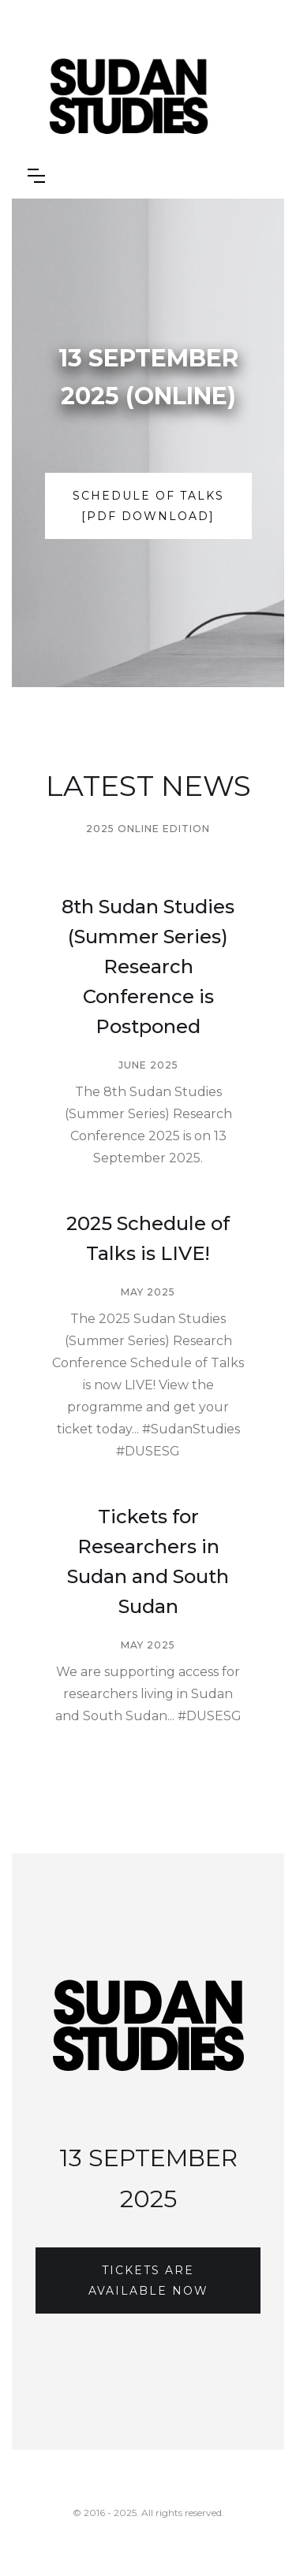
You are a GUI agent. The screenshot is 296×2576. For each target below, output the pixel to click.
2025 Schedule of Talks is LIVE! (148, 1238)
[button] (36, 176)
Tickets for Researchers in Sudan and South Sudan (148, 1561)
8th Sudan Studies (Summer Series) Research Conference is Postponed (148, 966)
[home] (162, 99)
